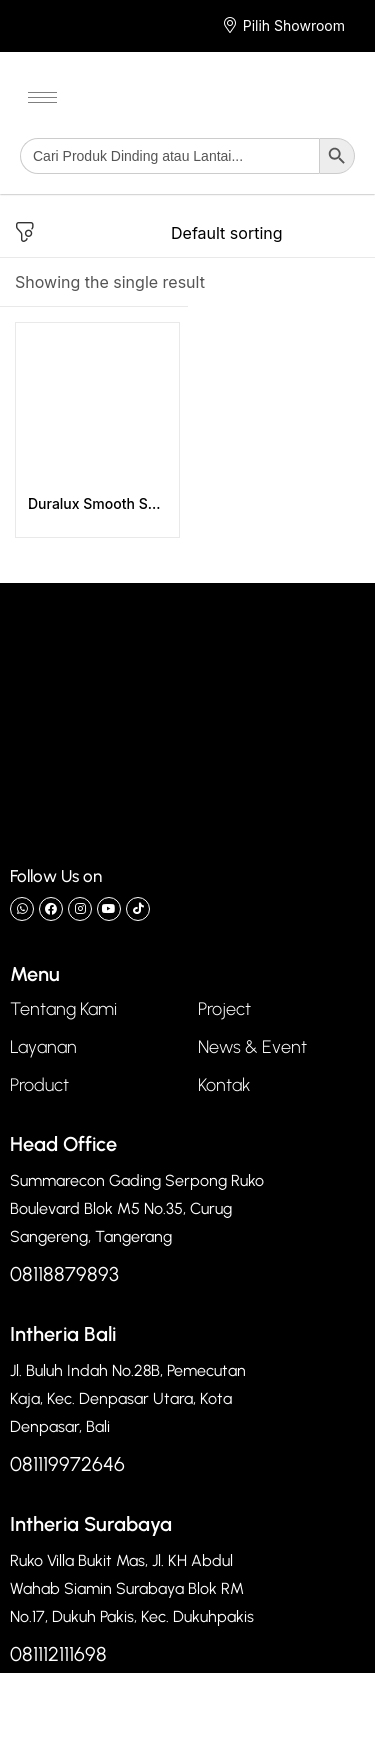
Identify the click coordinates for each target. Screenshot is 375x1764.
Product (39, 1085)
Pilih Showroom (294, 25)
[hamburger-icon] (42, 97)
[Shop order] (265, 233)
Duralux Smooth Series (97, 503)
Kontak (224, 1085)
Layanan (43, 1047)
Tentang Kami (63, 1009)
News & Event (252, 1047)
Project (224, 1009)
